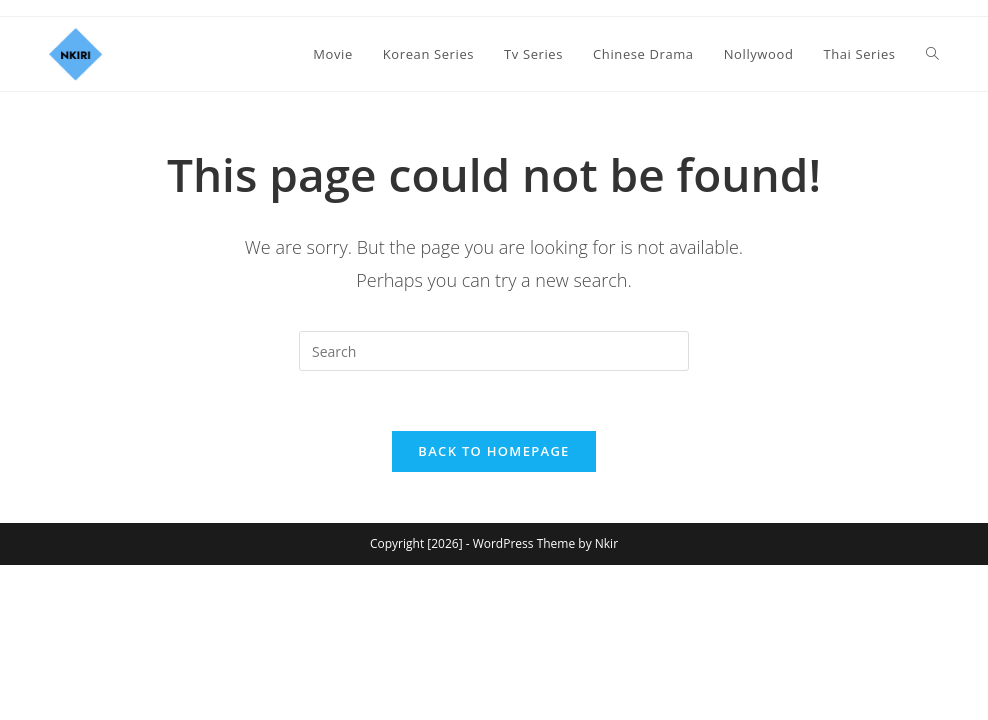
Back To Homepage (493, 452)
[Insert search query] (494, 351)
